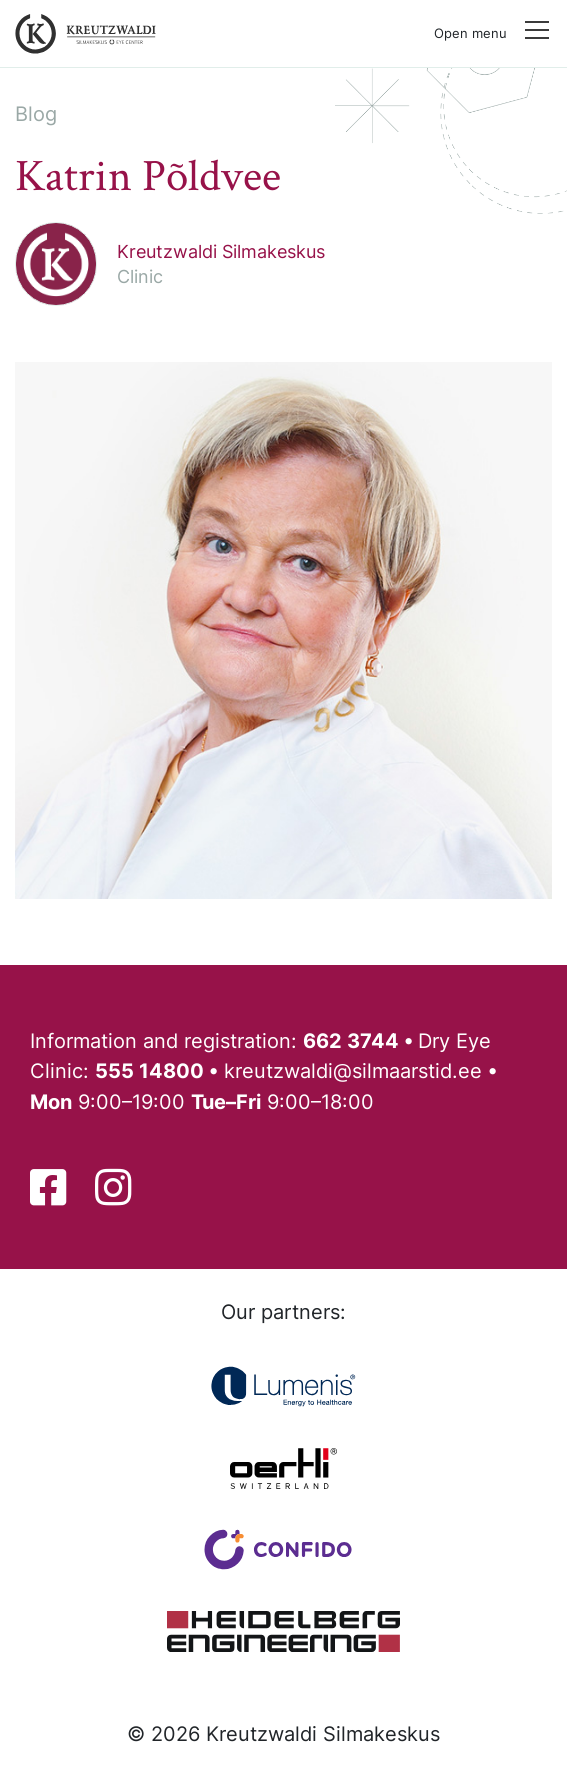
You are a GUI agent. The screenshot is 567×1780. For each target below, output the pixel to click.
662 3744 (351, 1040)
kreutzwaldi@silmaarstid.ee (353, 1070)
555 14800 (149, 1070)
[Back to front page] (81, 33)
